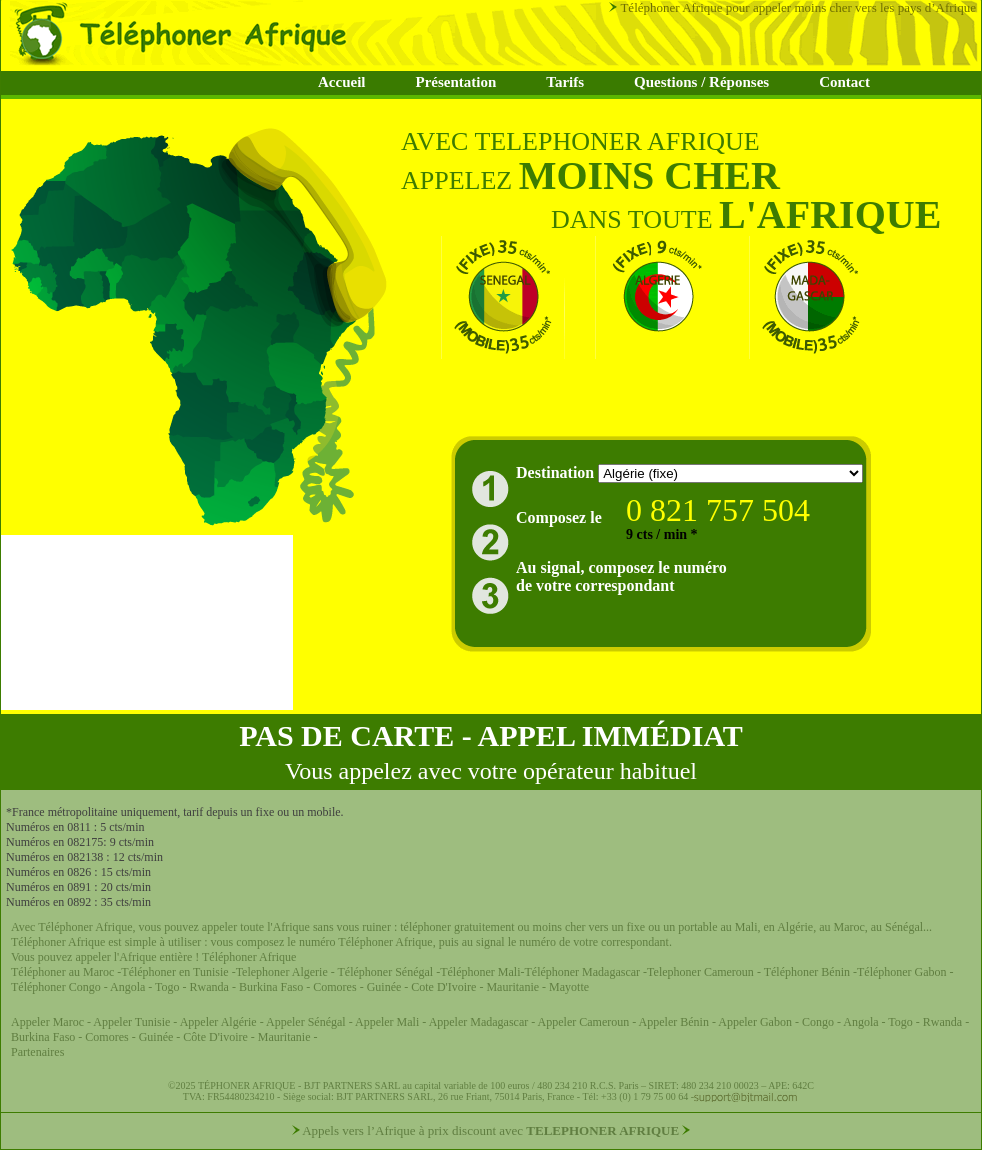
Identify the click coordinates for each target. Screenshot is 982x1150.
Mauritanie (511, 987)
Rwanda (211, 987)
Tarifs (565, 82)
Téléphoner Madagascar (583, 972)
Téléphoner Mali (480, 972)
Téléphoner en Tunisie (174, 972)
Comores (334, 987)
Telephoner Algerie (282, 972)
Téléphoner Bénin (807, 972)
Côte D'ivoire (215, 1037)
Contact (844, 82)
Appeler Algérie (218, 1022)
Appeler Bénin (675, 1022)
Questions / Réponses (701, 82)
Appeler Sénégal (307, 1022)
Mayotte (569, 987)
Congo (819, 1022)
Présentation (455, 82)
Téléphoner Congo (56, 987)
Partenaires (37, 1052)
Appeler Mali (387, 1022)
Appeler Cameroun (585, 1022)
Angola (127, 987)
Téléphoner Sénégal (386, 972)
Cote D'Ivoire (445, 987)
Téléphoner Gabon (903, 972)
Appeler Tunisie (131, 1022)
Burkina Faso (271, 987)
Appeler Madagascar (479, 1022)
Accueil (341, 82)
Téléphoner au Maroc (62, 972)
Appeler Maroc (49, 1022)
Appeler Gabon (755, 1022)
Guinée (384, 987)
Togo (167, 987)
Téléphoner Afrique (249, 957)
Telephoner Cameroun (702, 972)
